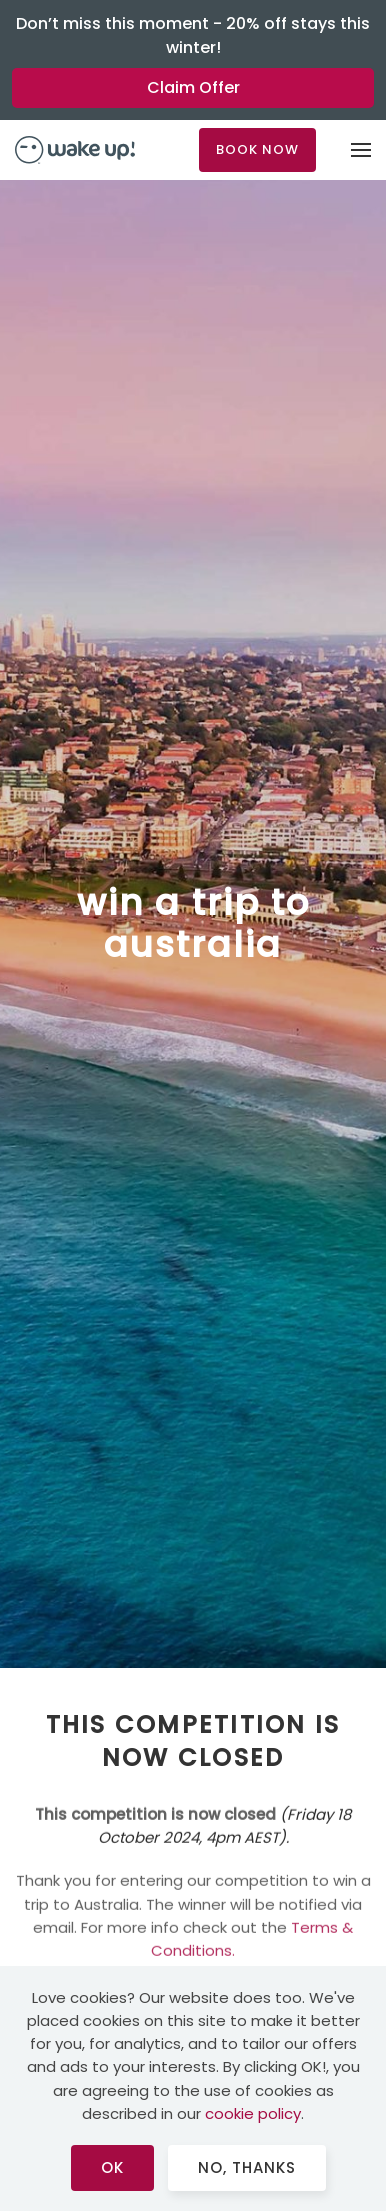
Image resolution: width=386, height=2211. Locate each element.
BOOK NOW (257, 149)
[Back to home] (75, 150)
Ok (112, 2167)
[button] (361, 150)
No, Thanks (247, 2167)
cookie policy (253, 2113)
